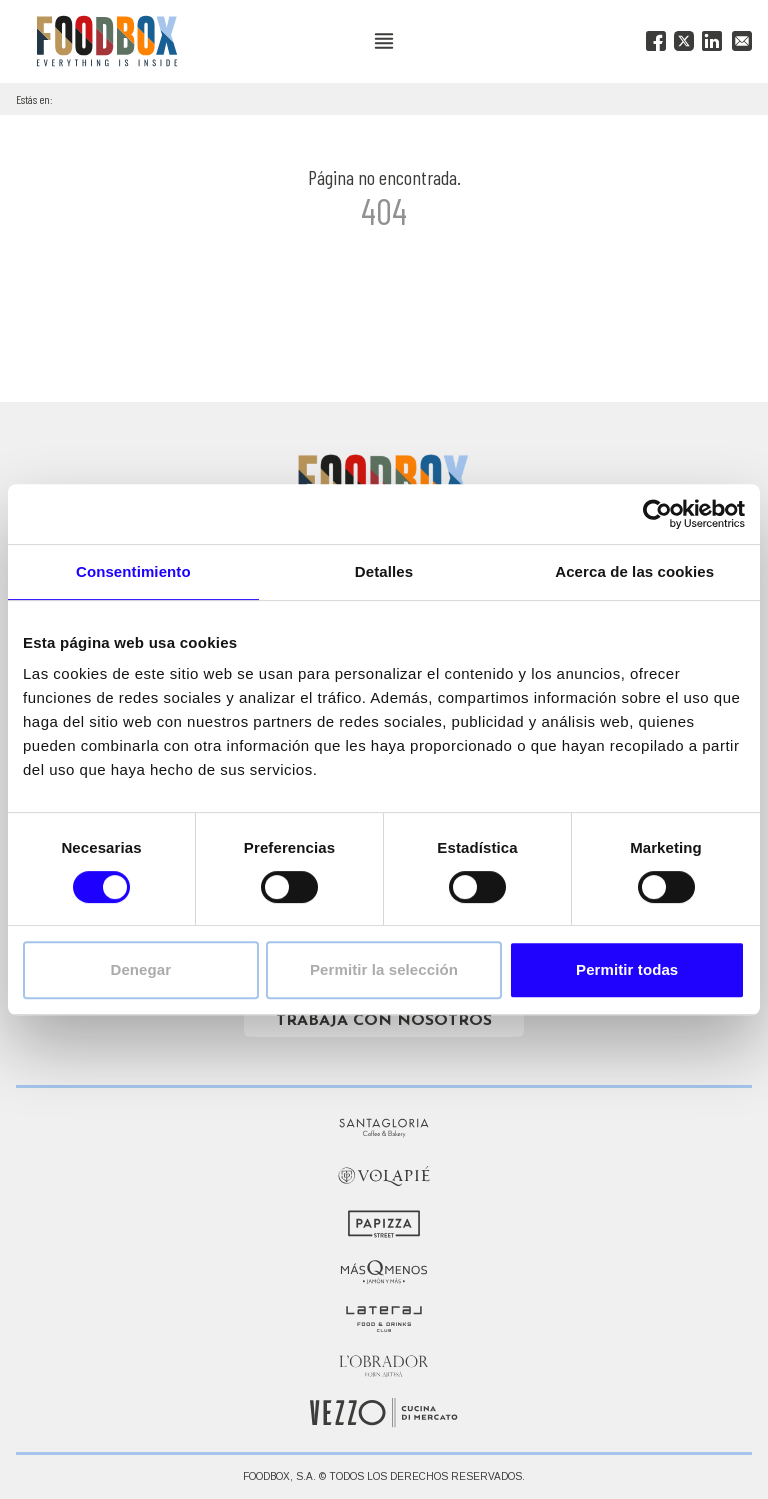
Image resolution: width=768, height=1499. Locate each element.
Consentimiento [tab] (133, 571)
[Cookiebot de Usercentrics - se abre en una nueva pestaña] (657, 514)
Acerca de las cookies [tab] (634, 571)
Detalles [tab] (384, 571)
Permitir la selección (384, 969)
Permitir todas (627, 969)
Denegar (140, 969)
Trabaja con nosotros (384, 1021)
